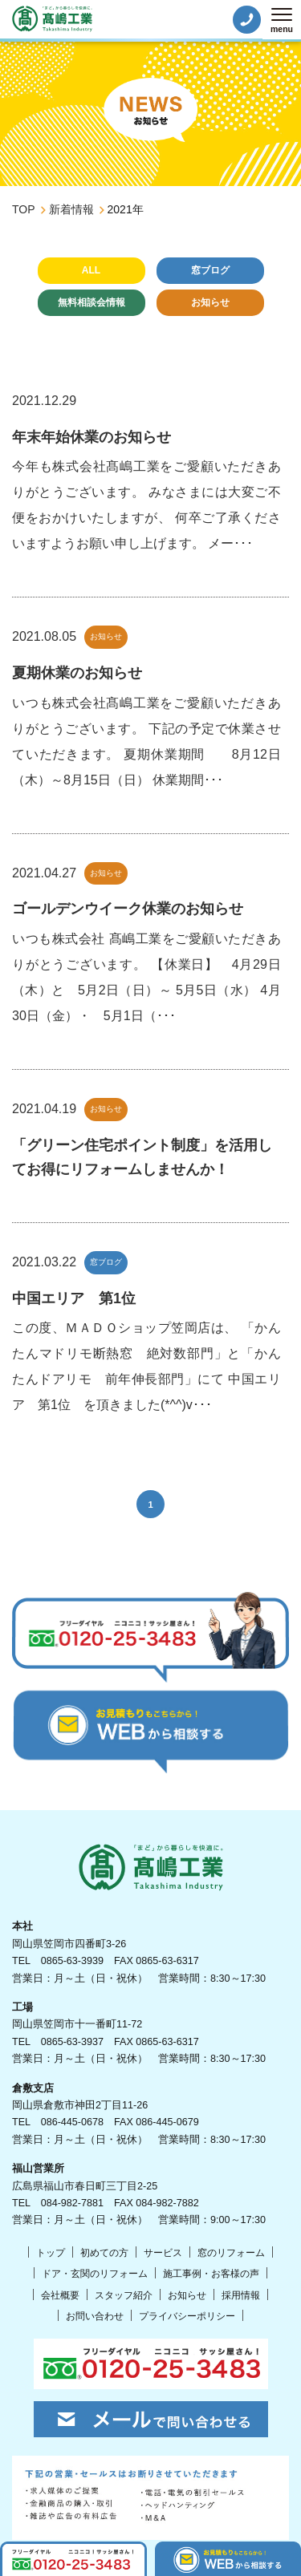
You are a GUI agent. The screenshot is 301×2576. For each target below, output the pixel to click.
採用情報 (241, 2295)
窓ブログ (210, 270)
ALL (91, 270)
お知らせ (210, 302)
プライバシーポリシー (187, 2316)
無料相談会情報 (91, 302)
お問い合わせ (95, 2316)
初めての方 (104, 2253)
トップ (50, 2253)
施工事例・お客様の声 (211, 2273)
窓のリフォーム (231, 2253)
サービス (163, 2253)
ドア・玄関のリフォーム (95, 2273)
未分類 (150, 334)
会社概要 (60, 2295)
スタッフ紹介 (124, 2295)
